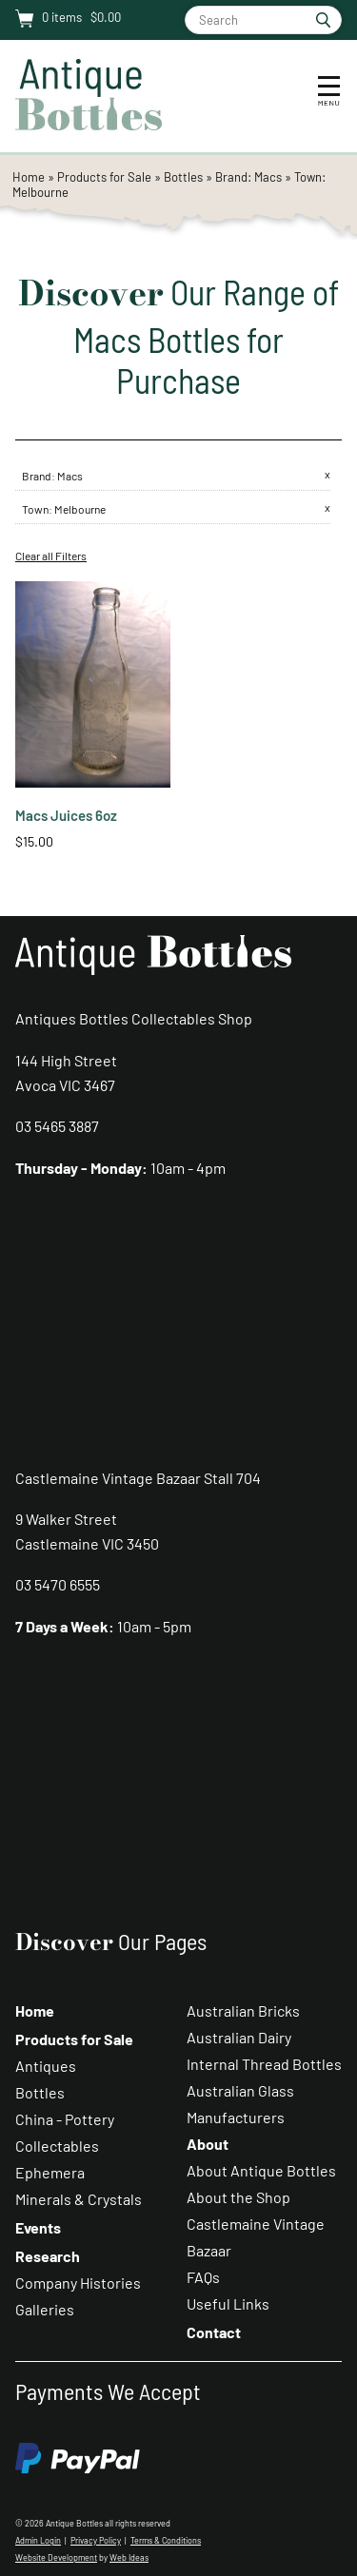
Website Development (56, 2557)
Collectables (57, 2146)
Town (35, 509)
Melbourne (80, 509)
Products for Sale (104, 177)
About (207, 2144)
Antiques (45, 2066)
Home (28, 177)
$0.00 (104, 17)
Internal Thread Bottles (264, 2064)
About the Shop (238, 2197)
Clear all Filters (51, 555)
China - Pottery (64, 2119)
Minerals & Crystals (78, 2199)
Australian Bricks (243, 2010)
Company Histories (78, 2283)
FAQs (203, 2277)
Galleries (44, 2309)
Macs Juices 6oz (66, 815)
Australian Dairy (239, 2037)
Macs (70, 475)
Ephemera (50, 2172)
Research (47, 2256)
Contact (214, 2332)
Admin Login (38, 2540)
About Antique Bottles (261, 2170)
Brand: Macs (250, 177)
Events (38, 2227)
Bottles (183, 177)
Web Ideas (129, 2557)
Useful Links (228, 2303)
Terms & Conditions (165, 2540)
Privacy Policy (95, 2540)
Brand (36, 475)
